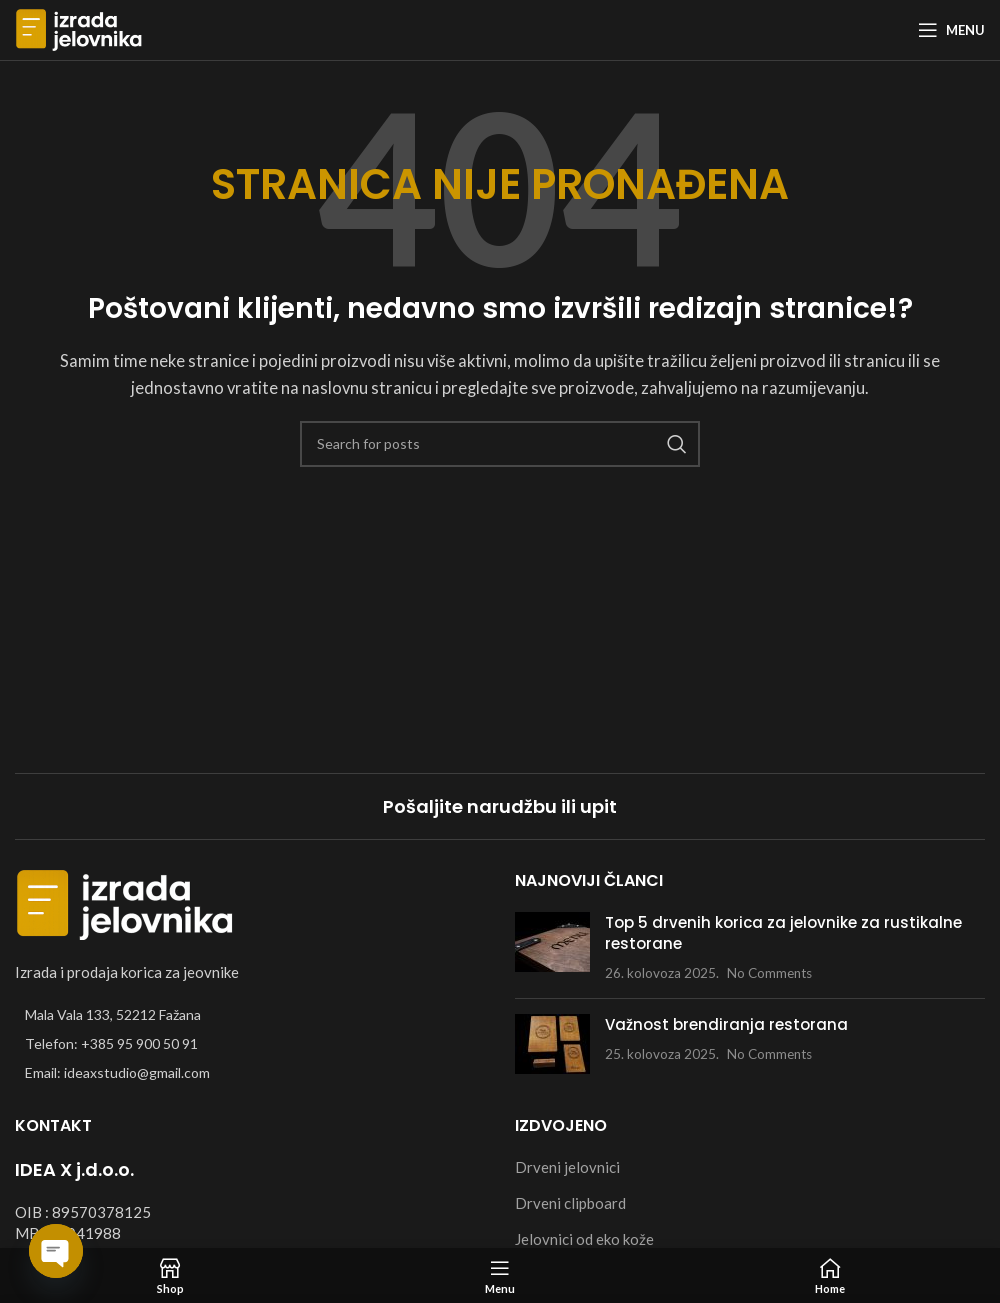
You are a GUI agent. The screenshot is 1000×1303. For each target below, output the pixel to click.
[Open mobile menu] (951, 30)
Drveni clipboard (570, 1203)
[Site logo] (79, 28)
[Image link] (125, 902)
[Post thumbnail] (552, 947)
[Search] (500, 444)
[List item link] (250, 1044)
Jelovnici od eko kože (584, 1239)
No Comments (769, 973)
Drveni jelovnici (567, 1167)
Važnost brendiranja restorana (726, 1024)
